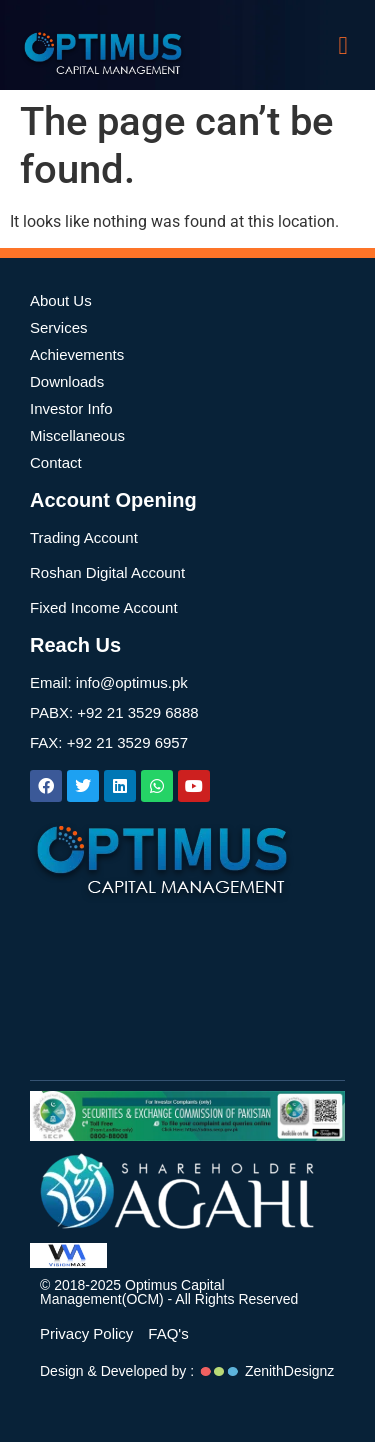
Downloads (67, 381)
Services (59, 327)
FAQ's (168, 1333)
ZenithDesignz (290, 1371)
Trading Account (84, 537)
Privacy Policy (86, 1333)
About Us (61, 300)
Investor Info (71, 408)
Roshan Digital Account (107, 572)
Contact (56, 462)
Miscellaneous (77, 435)
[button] (343, 45)
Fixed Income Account (104, 607)
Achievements (77, 354)
